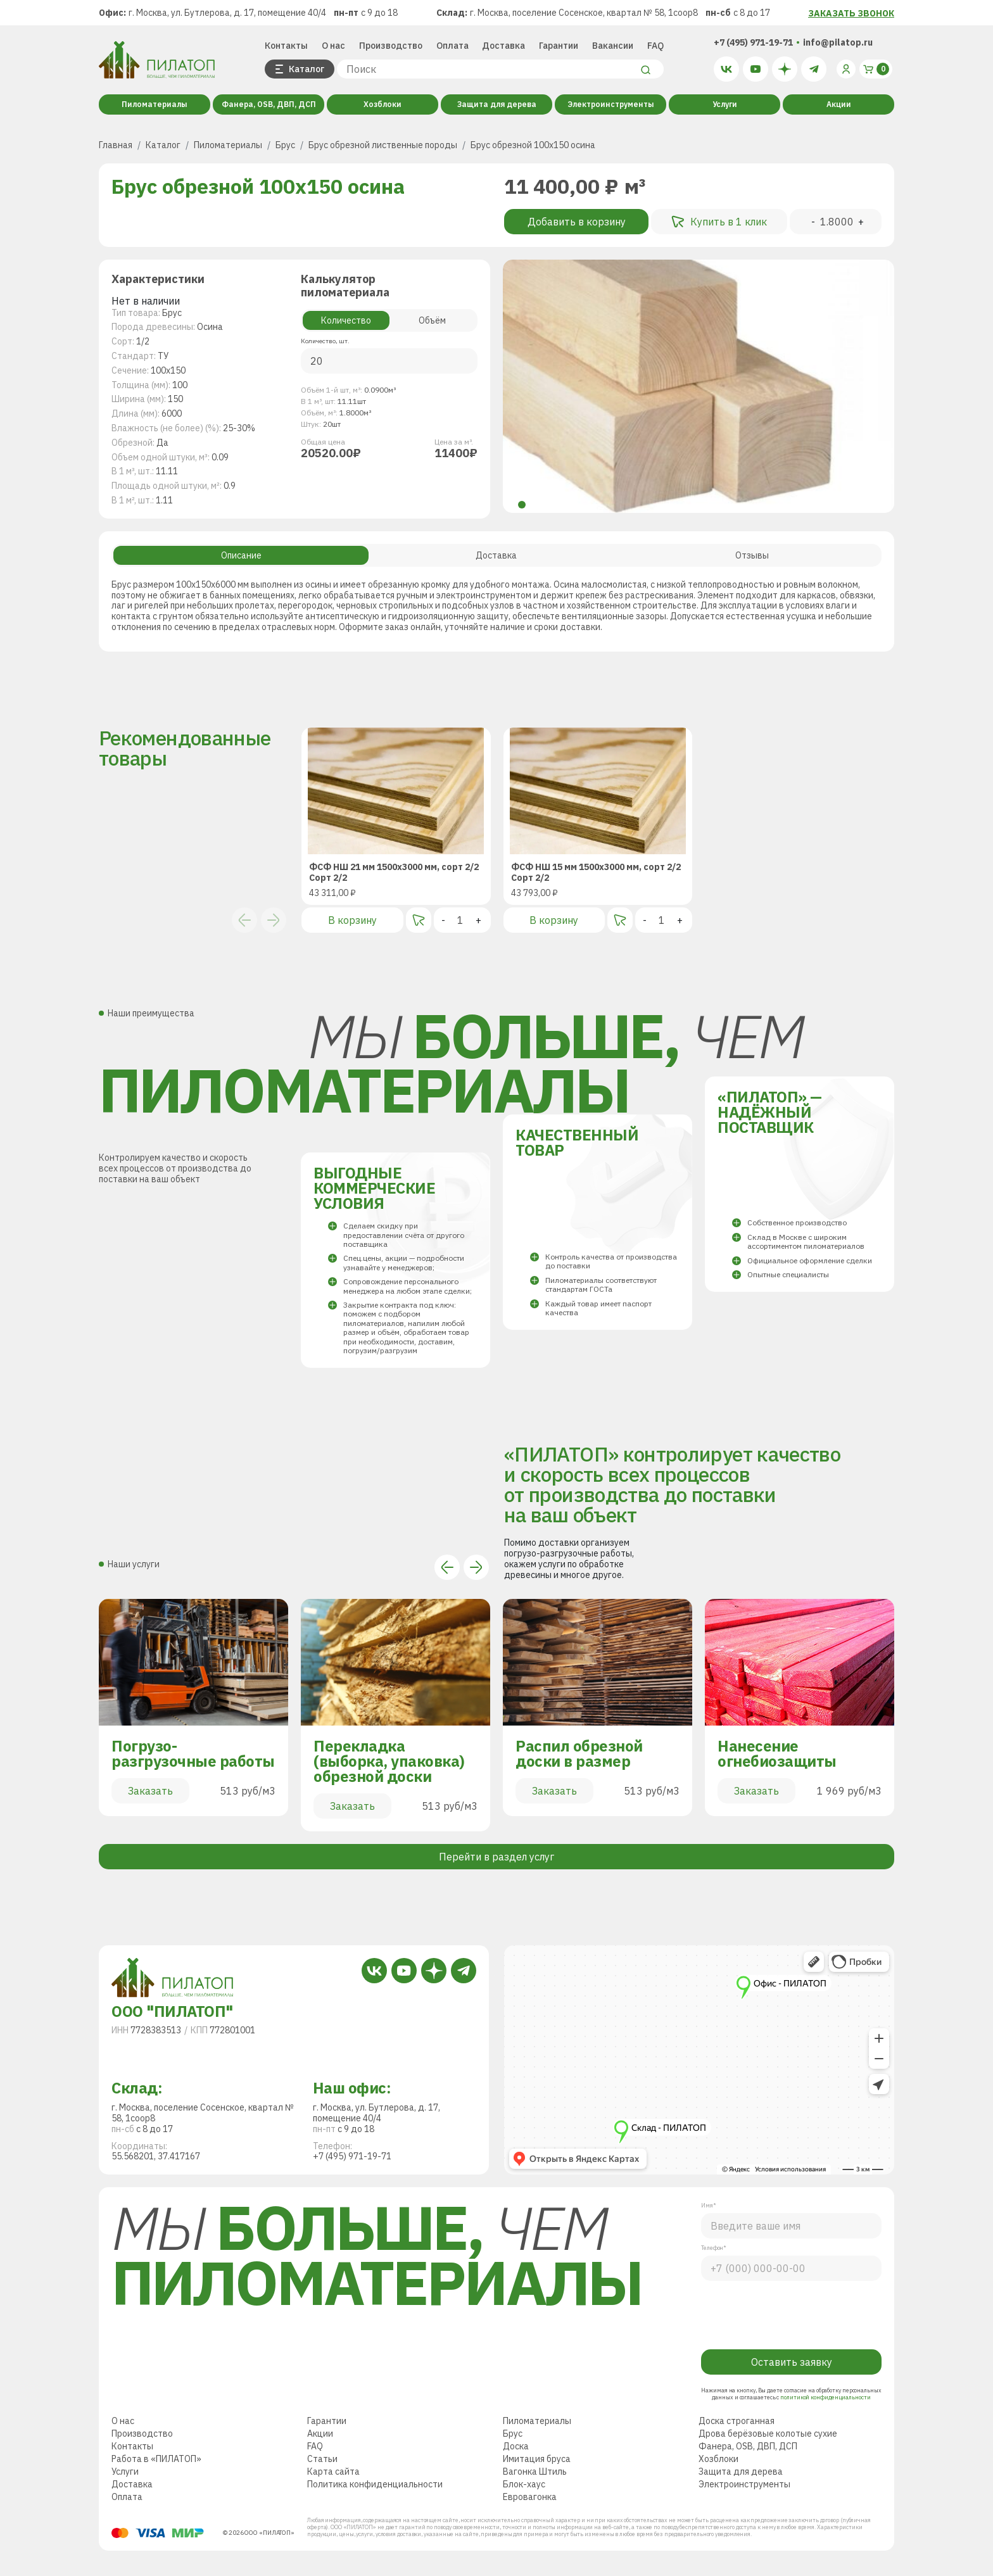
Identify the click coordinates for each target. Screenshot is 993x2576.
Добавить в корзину (577, 221)
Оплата (452, 45)
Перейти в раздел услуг (496, 1856)
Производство (390, 45)
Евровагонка (530, 2496)
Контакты (286, 45)
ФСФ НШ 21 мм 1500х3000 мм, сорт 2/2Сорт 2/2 (394, 872)
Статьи (322, 2458)
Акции (838, 104)
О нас (333, 45)
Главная (115, 145)
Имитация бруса (537, 2458)
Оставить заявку (791, 2362)
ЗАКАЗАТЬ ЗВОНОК (851, 13)
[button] (522, 504)
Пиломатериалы (154, 104)
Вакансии (612, 45)
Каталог (163, 145)
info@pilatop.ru (838, 42)
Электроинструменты (610, 104)
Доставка (503, 45)
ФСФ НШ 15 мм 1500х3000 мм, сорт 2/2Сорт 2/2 (596, 872)
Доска (516, 2446)
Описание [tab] (241, 555)
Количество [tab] (346, 320)
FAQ (655, 45)
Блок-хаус (524, 2484)
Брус (285, 145)
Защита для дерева (496, 104)
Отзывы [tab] (752, 555)
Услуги (724, 104)
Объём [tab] (432, 320)
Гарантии (558, 45)
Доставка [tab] (496, 555)
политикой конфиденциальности (825, 2397)
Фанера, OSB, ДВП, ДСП (269, 104)
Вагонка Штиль (535, 2471)
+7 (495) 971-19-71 (753, 42)
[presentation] (792, 2312)
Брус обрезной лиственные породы (382, 145)
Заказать (150, 1790)
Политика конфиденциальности (375, 2484)
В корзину (352, 920)
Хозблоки (383, 104)
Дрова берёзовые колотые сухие (768, 2433)
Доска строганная (737, 2420)
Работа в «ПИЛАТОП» (156, 2458)
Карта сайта (333, 2471)
